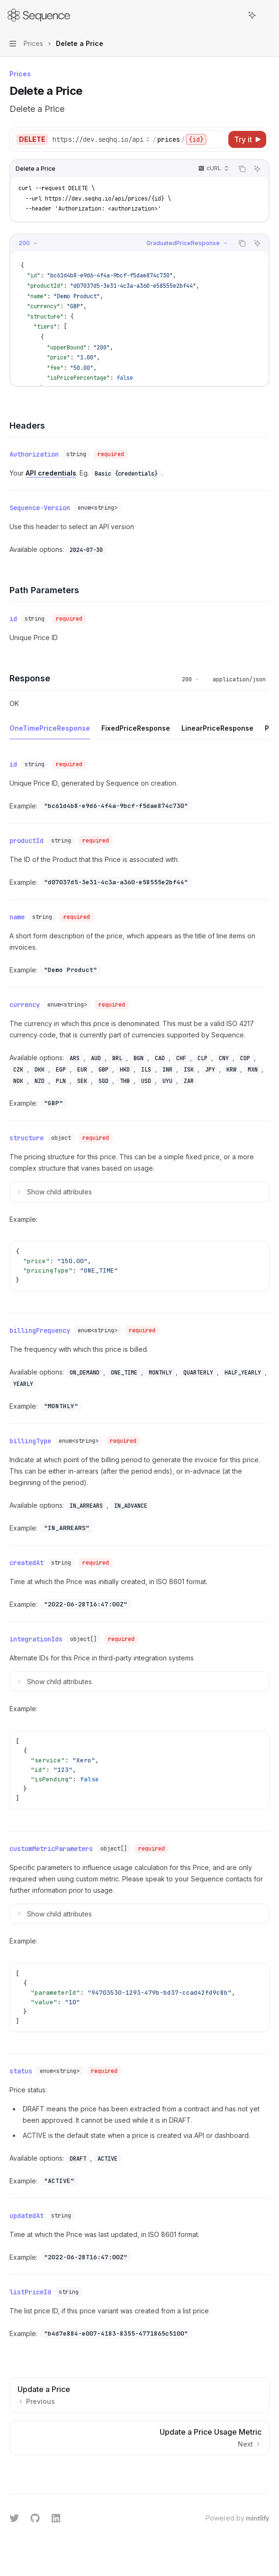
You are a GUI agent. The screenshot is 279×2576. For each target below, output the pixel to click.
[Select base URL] (101, 139)
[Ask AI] (257, 169)
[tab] (49, 728)
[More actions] (266, 15)
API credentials (51, 473)
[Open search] (234, 15)
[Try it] (247, 139)
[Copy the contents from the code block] (242, 169)
